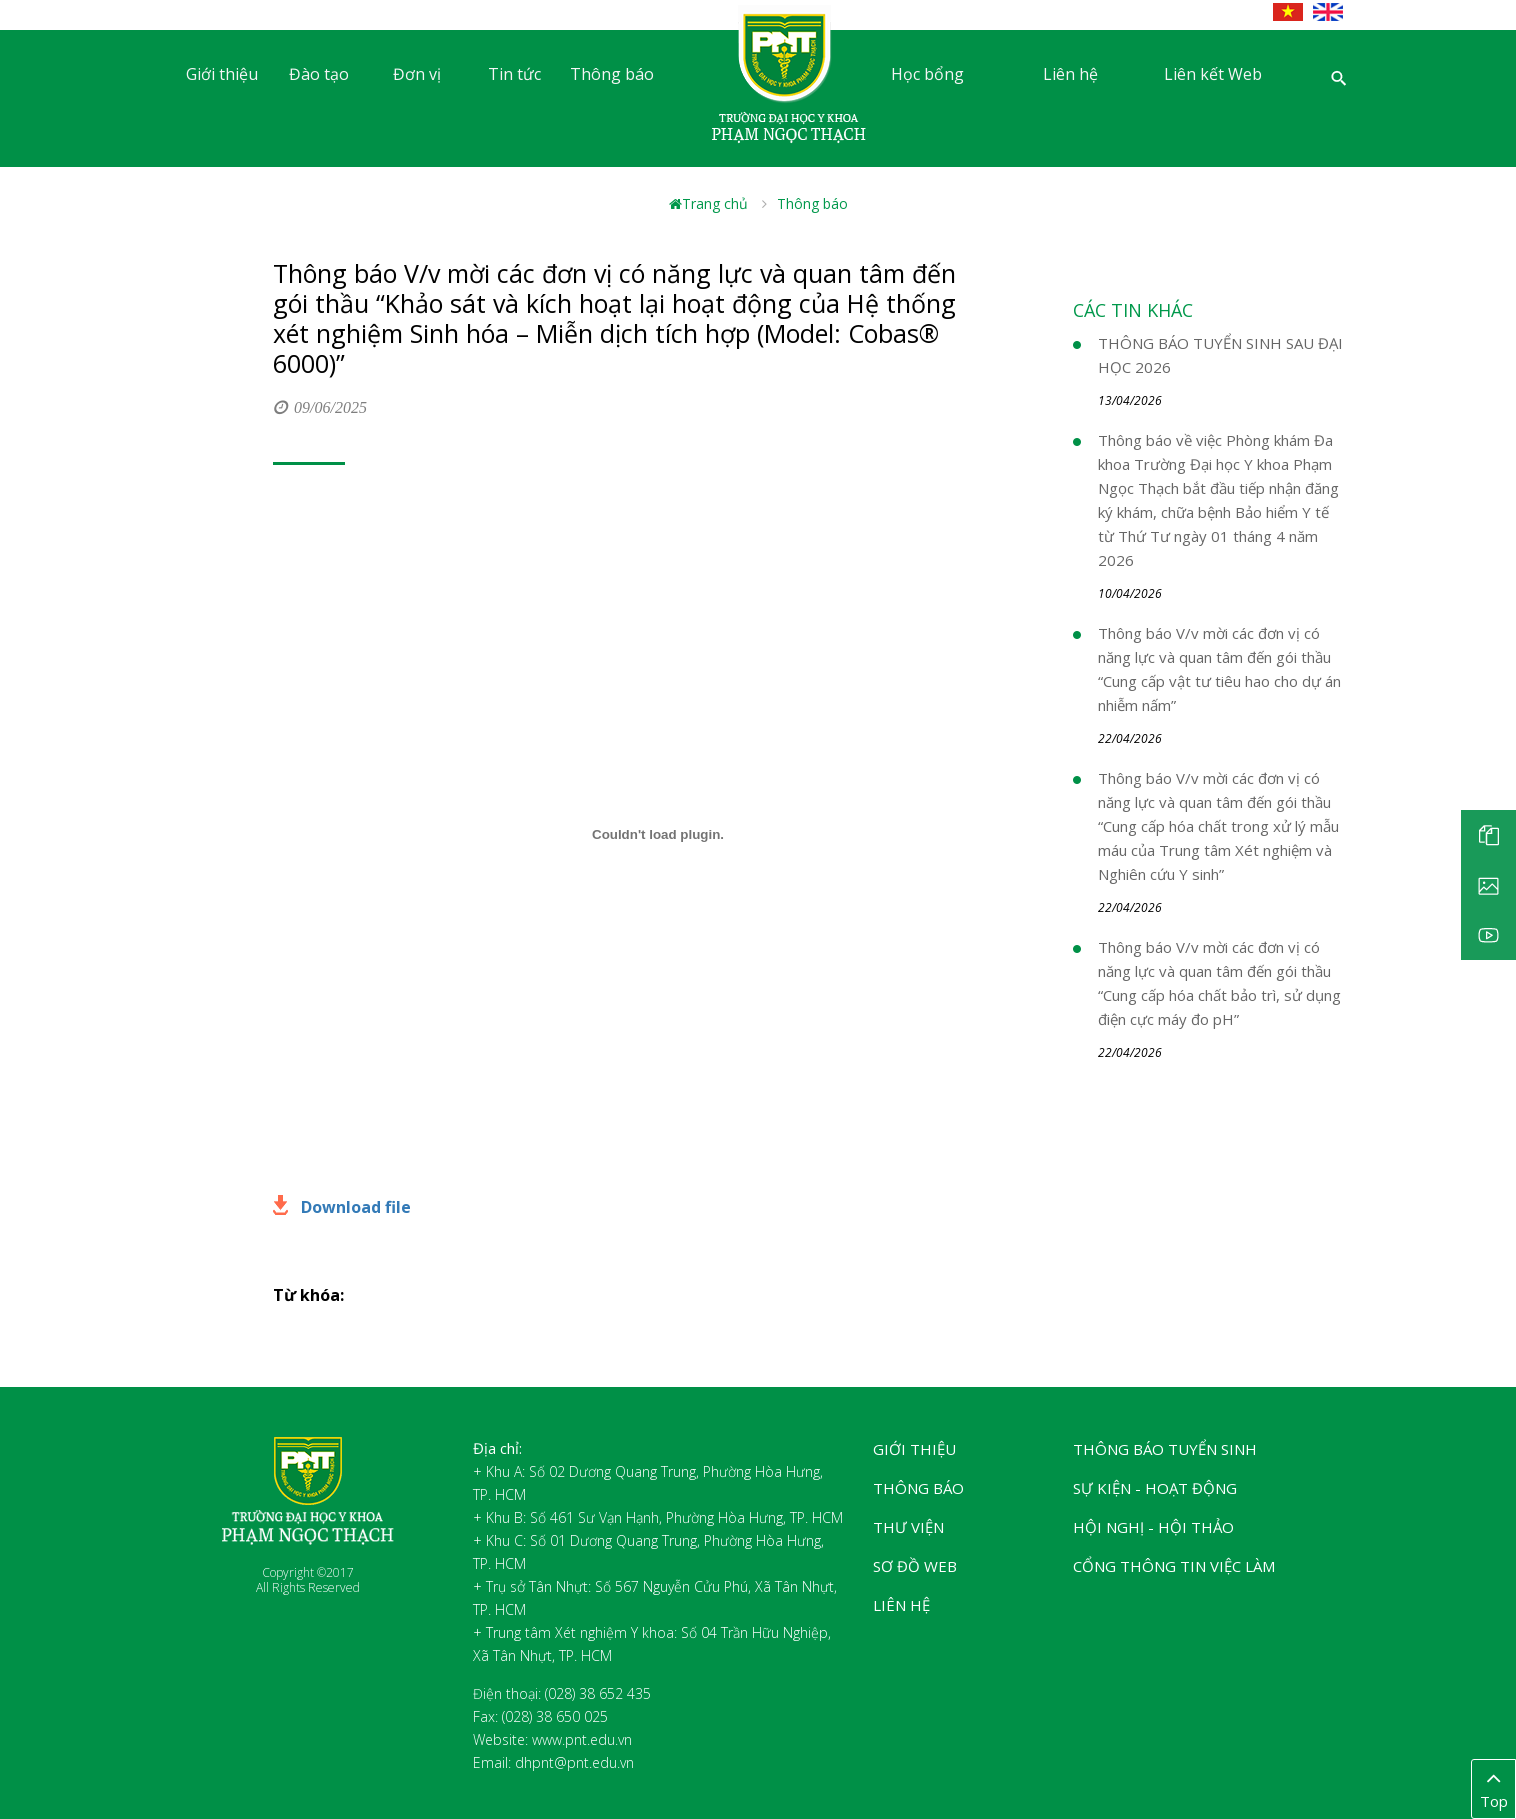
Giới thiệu (222, 74)
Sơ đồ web (915, 1566)
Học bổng (927, 74)
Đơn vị (417, 74)
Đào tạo (319, 74)
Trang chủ (708, 203)
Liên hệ (1070, 74)
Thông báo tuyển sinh (1165, 1449)
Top (1493, 1788)
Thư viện (908, 1527)
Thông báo (612, 74)
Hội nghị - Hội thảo (1153, 1527)
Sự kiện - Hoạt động (1155, 1488)
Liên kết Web (1213, 74)
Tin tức (514, 74)
